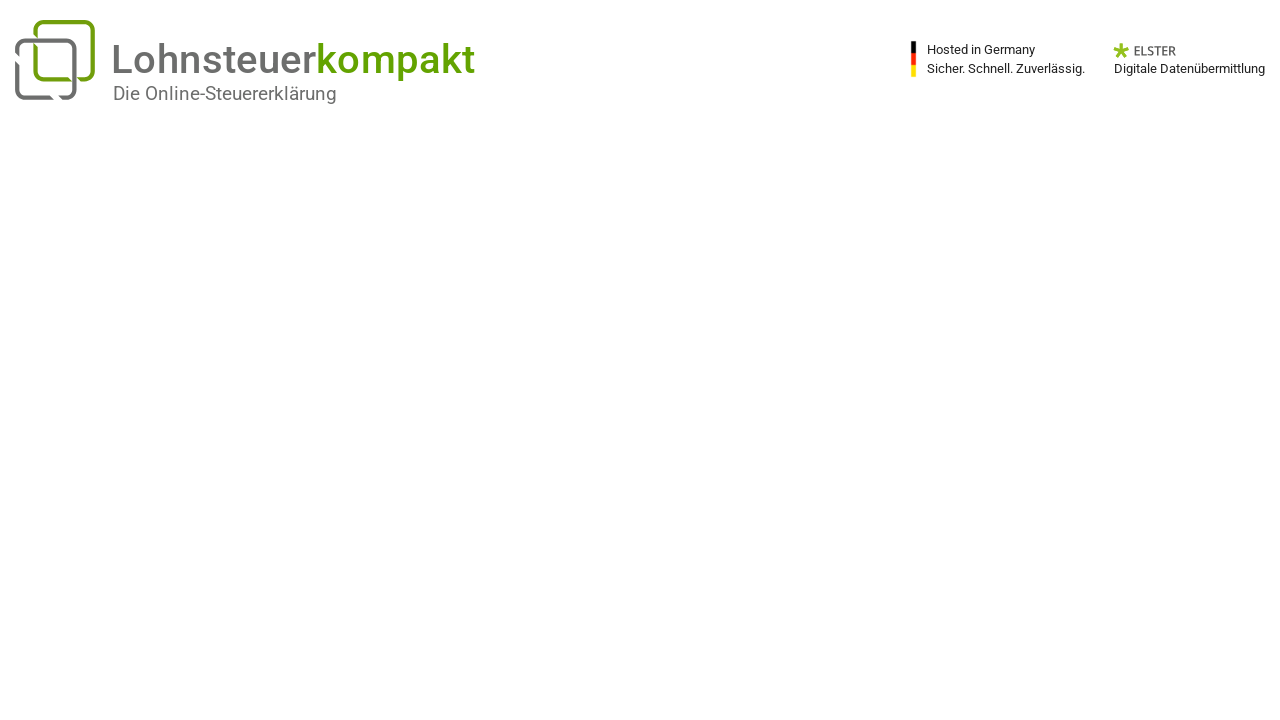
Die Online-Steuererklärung (225, 93)
